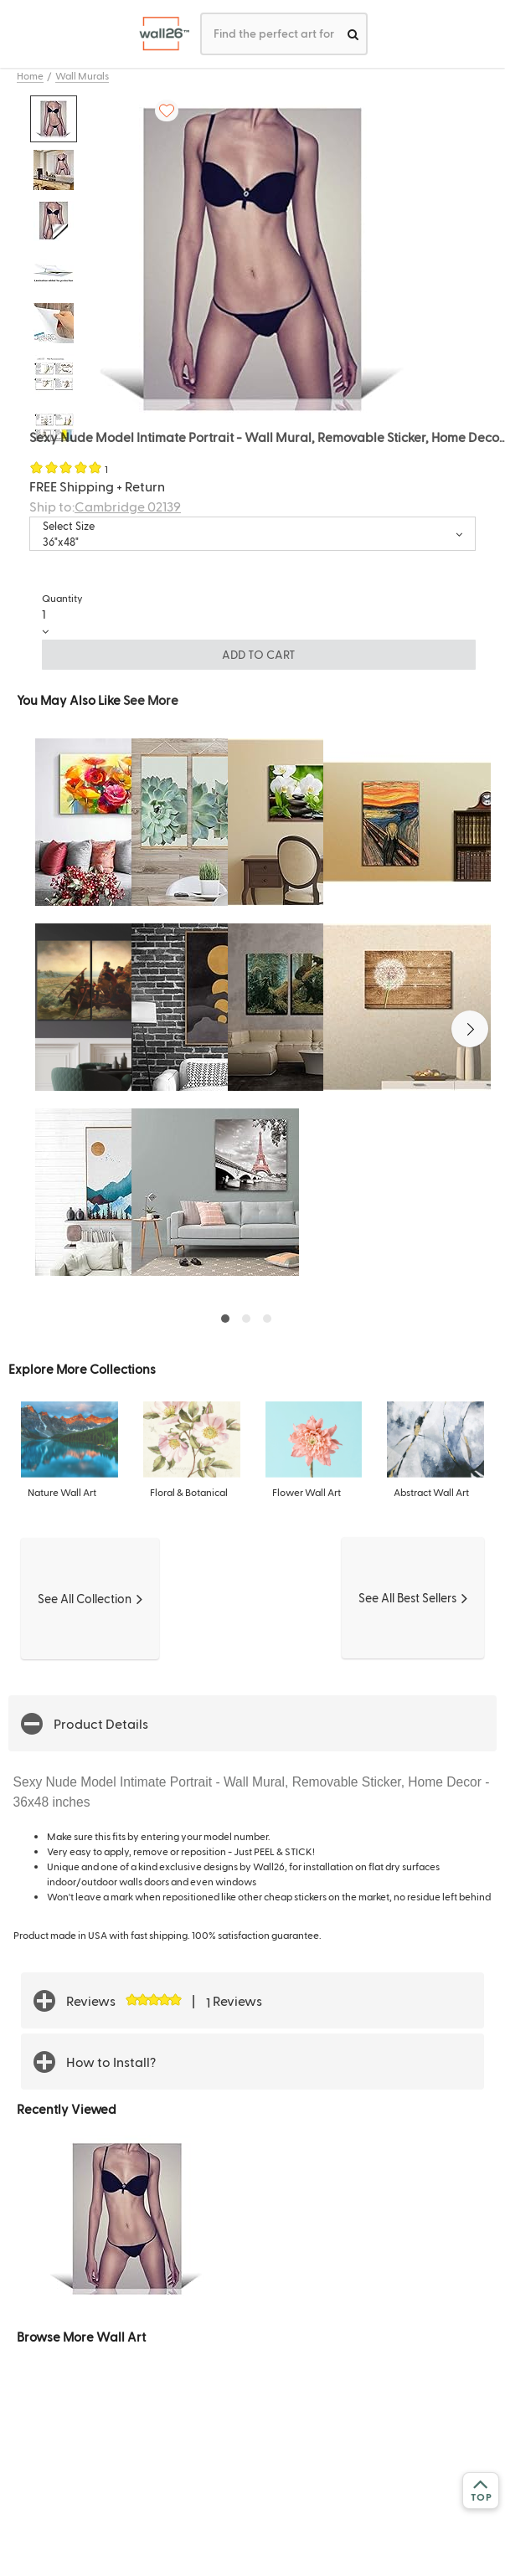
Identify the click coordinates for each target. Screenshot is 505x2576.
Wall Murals (82, 75)
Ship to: (105, 506)
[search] (353, 34)
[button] (469, 1028)
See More (150, 699)
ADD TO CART (259, 654)
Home (30, 75)
